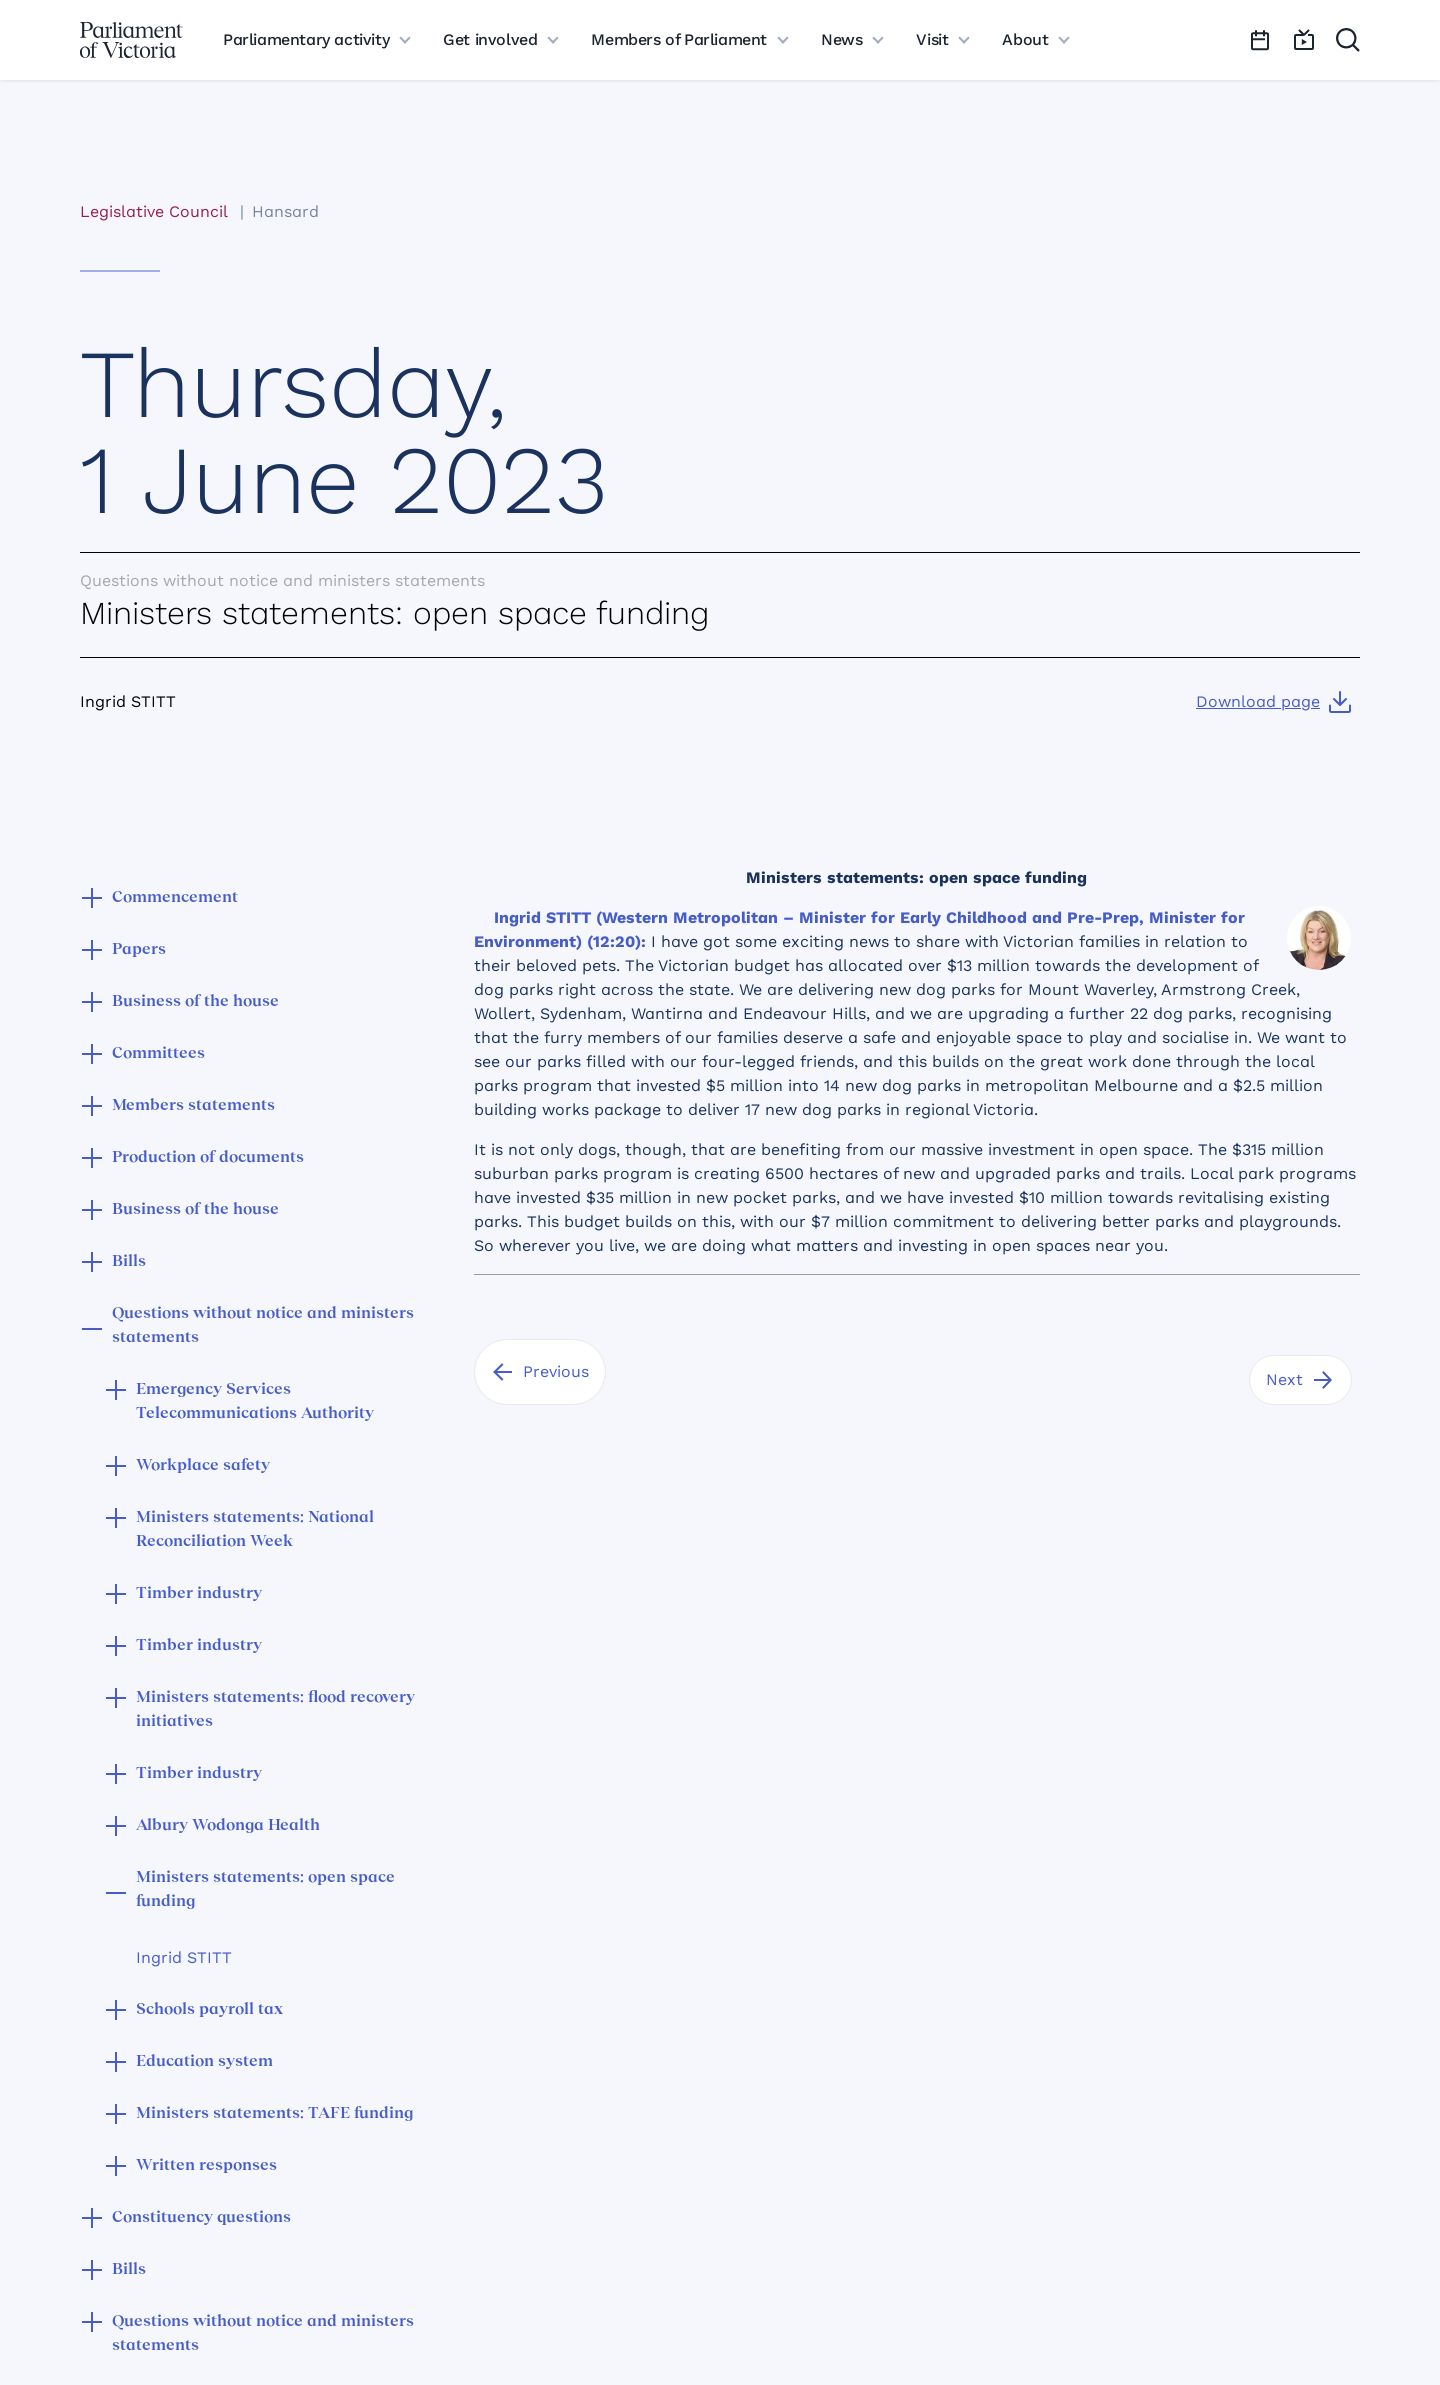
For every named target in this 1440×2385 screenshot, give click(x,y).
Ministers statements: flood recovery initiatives (275, 1710)
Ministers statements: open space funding (265, 1890)
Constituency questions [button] (201, 2218)
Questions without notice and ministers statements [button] (263, 1326)
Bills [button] (129, 1262)
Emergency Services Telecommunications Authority (255, 1402)
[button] (92, 900)
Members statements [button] (193, 1106)
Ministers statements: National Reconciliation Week (255, 1530)
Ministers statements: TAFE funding (274, 2114)
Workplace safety (203, 1466)
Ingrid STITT (184, 1957)
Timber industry (199, 1594)
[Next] (1300, 1380)
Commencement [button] (175, 898)
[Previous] (540, 1372)
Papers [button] (139, 950)
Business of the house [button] (195, 1002)
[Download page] (1274, 702)
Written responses (206, 2166)
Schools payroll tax (209, 2010)
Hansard (285, 211)
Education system (204, 2062)
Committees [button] (158, 1054)
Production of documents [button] (208, 1158)
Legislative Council (153, 211)
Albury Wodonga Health (228, 1826)
